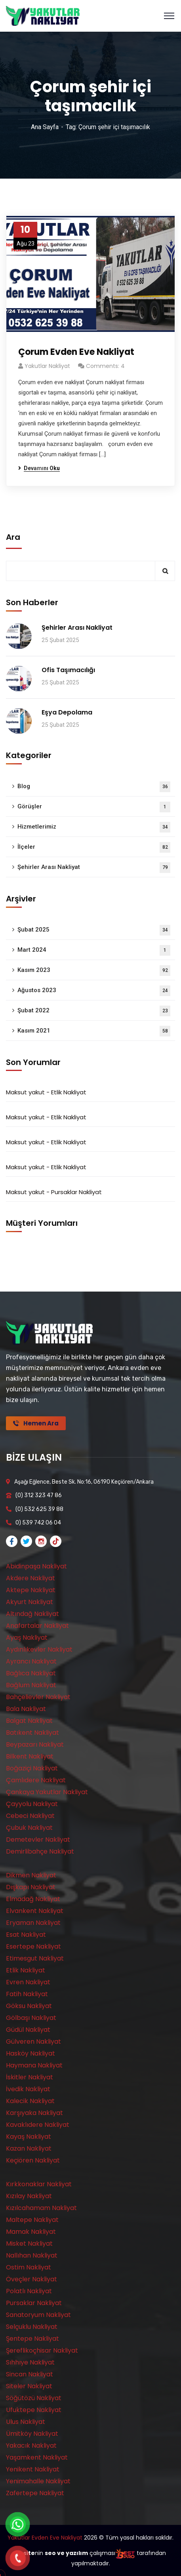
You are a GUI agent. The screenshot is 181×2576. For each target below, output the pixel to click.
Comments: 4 (105, 366)
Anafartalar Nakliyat (37, 1625)
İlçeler (93, 847)
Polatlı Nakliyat (29, 2291)
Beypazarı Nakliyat (35, 1744)
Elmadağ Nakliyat (33, 1898)
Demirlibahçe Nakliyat (40, 1851)
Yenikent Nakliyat (32, 2469)
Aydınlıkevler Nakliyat (39, 1649)
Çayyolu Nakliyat (32, 1803)
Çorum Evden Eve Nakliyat (76, 352)
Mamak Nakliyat (31, 2231)
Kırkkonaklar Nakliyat (39, 2184)
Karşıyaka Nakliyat (34, 2112)
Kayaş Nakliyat (28, 2136)
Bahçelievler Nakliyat (38, 1696)
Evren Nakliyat (28, 1982)
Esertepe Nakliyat (33, 1946)
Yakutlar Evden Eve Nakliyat (45, 2538)
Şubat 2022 (93, 1011)
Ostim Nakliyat (28, 2267)
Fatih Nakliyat (27, 1994)
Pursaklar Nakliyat (76, 1192)
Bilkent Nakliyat (29, 1756)
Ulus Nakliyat (25, 2421)
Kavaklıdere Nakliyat (37, 2124)
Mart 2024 (93, 950)
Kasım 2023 (93, 970)
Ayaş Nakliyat (27, 1637)
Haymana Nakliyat (34, 2065)
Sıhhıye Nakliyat (30, 2362)
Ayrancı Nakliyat (31, 1661)
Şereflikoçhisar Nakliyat (42, 2350)
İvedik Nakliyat (28, 2089)
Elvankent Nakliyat (34, 1910)
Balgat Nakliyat (29, 1720)
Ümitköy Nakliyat (32, 2433)
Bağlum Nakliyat (31, 1685)
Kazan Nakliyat (28, 2148)
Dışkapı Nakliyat (30, 1887)
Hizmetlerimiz (93, 827)
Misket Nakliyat (29, 2243)
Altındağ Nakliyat (32, 1613)
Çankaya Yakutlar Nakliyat (47, 1792)
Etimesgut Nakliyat (35, 1958)
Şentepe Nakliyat (32, 2338)
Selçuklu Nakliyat (31, 2326)
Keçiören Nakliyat (33, 2160)
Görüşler (93, 807)
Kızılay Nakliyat (29, 2196)
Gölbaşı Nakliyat (31, 2017)
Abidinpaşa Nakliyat (36, 1566)
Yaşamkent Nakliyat (37, 2457)
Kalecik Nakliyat (30, 2100)
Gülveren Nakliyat (33, 2041)
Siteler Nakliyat (29, 2386)
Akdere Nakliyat (30, 1578)
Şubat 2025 (93, 930)
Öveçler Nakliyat (31, 2279)
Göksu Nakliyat (29, 2005)
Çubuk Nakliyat (29, 1827)
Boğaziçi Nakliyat (32, 1768)
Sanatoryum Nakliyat (38, 2314)
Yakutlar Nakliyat (47, 366)
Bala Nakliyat (26, 1708)
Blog (93, 786)
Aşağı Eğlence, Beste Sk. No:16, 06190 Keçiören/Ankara (84, 1482)
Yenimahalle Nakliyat (38, 2481)
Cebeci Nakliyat (30, 1815)
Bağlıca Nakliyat (31, 1673)
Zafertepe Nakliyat (35, 2493)
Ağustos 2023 (93, 990)
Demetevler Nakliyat (38, 1839)
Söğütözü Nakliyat (33, 2398)
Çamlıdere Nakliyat (36, 1780)
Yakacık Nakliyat (31, 2445)
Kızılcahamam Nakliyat (41, 2207)
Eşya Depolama (67, 712)
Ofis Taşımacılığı (68, 669)
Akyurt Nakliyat (29, 1601)
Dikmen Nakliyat (31, 1875)
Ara (13, 537)
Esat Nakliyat (26, 1934)
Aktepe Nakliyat (30, 1590)
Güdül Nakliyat (28, 2029)
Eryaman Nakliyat (33, 1922)
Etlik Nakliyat (68, 1092)
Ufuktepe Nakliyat (33, 2409)
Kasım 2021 (93, 1031)
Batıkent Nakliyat (32, 1732)
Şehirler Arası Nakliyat (77, 627)
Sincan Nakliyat (29, 2374)
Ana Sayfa (45, 127)
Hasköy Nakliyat (30, 2053)
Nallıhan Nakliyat (31, 2255)
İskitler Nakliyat (29, 2077)
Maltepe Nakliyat (32, 2219)
